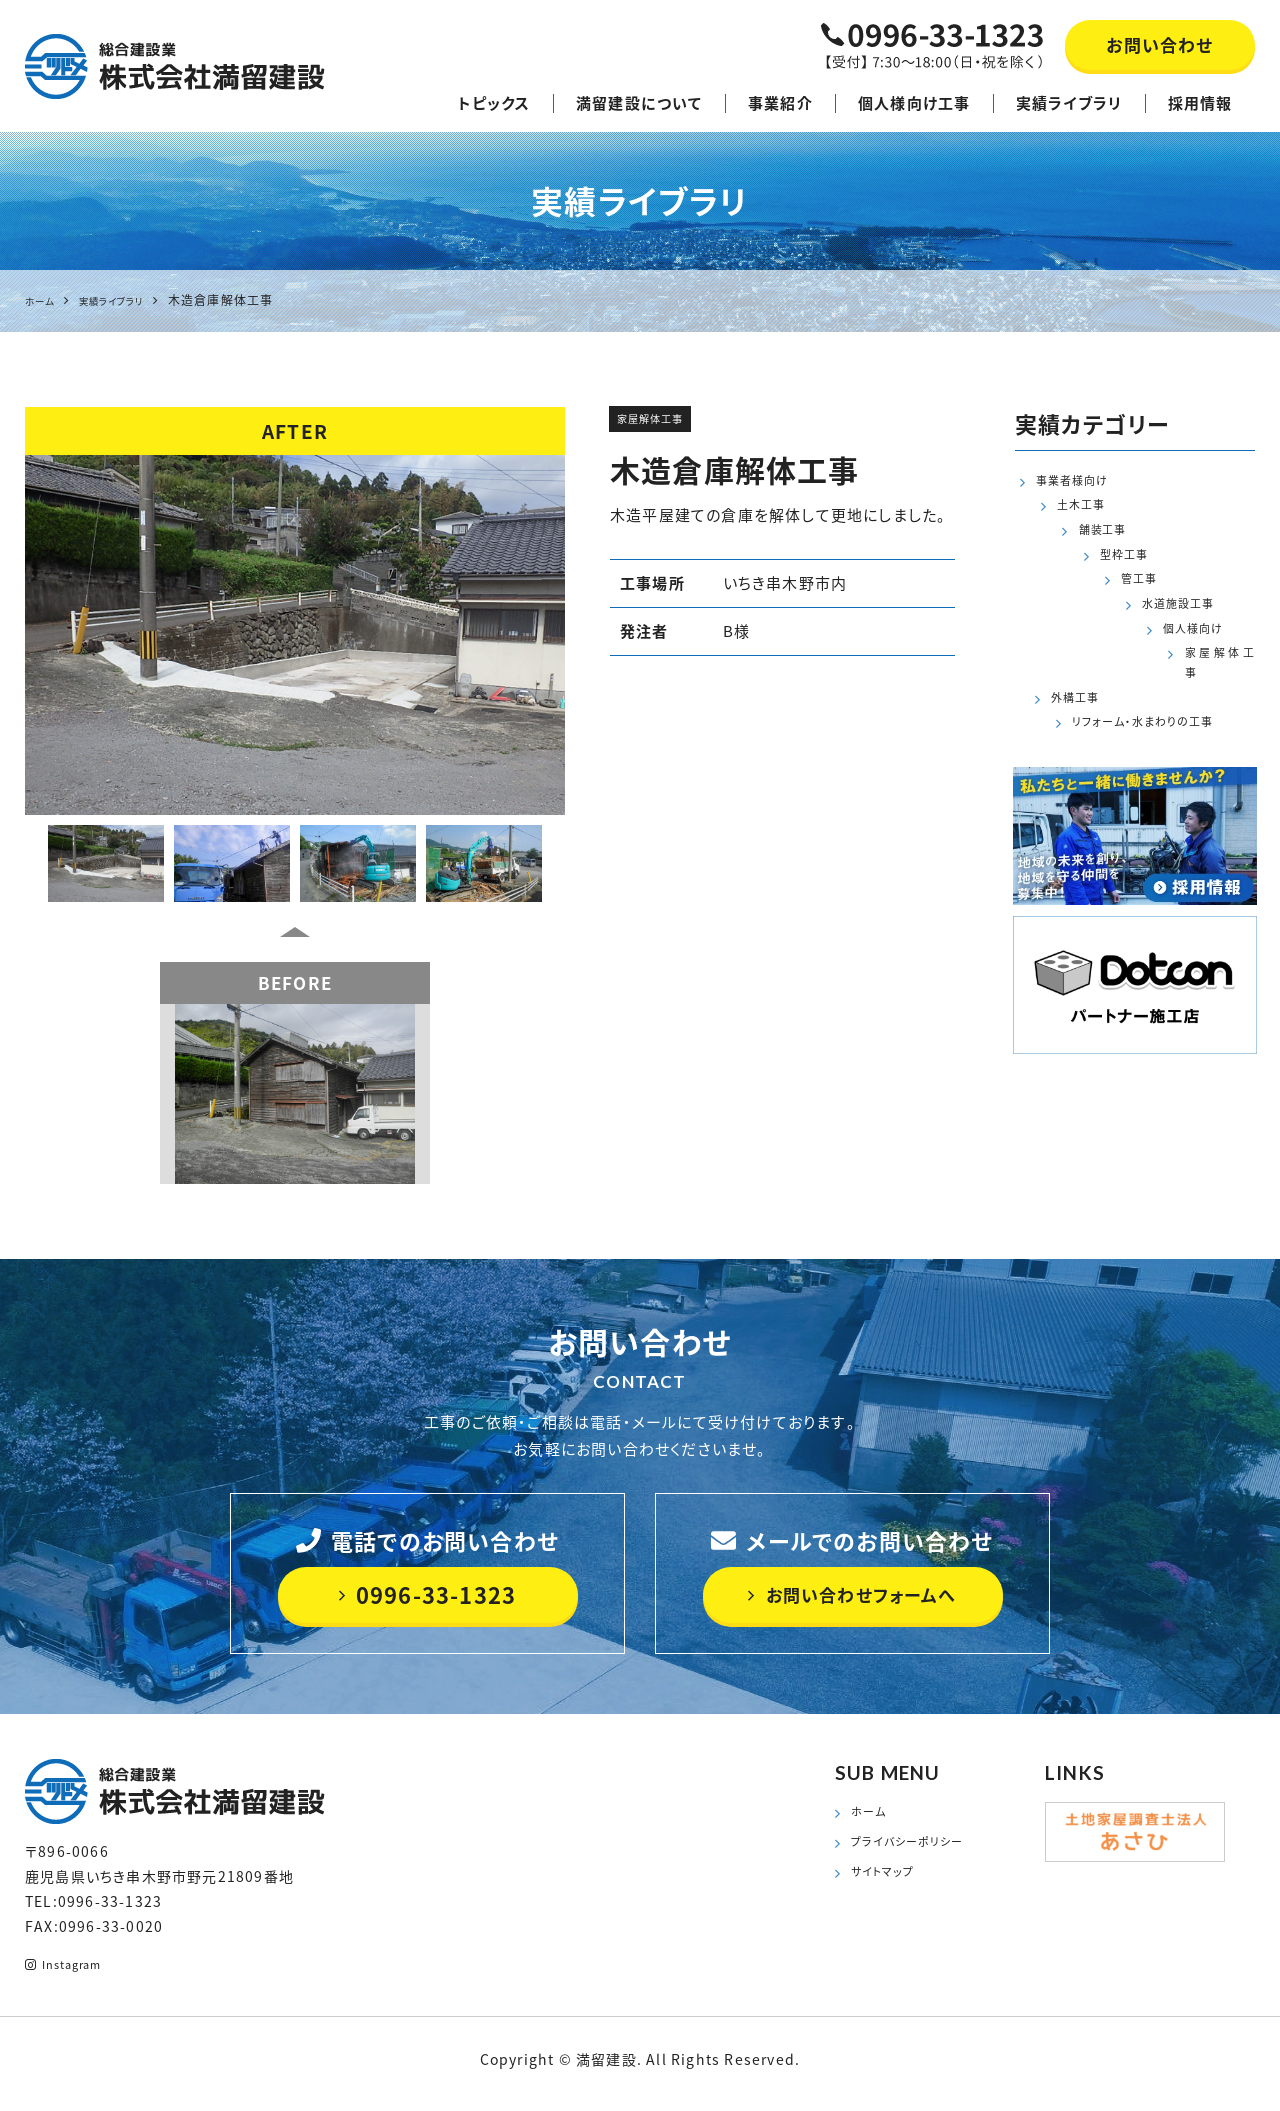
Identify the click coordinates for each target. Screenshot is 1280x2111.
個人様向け (1074, 664)
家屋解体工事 (662, 423)
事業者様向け (1081, 483)
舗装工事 (1081, 543)
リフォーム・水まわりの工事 (1140, 754)
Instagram (74, 1967)
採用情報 (1200, 103)
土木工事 (1081, 513)
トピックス (494, 103)
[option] (295, 635)
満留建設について (639, 103)
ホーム (873, 1814)
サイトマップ (891, 1885)
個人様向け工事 (914, 103)
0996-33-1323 (428, 1594)
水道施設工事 (1096, 634)
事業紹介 (780, 103)
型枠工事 (1081, 573)
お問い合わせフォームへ (852, 1594)
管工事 (1074, 603)
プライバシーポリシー (921, 1850)
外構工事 (1081, 724)
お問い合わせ (1159, 44)
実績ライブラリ (1069, 103)
